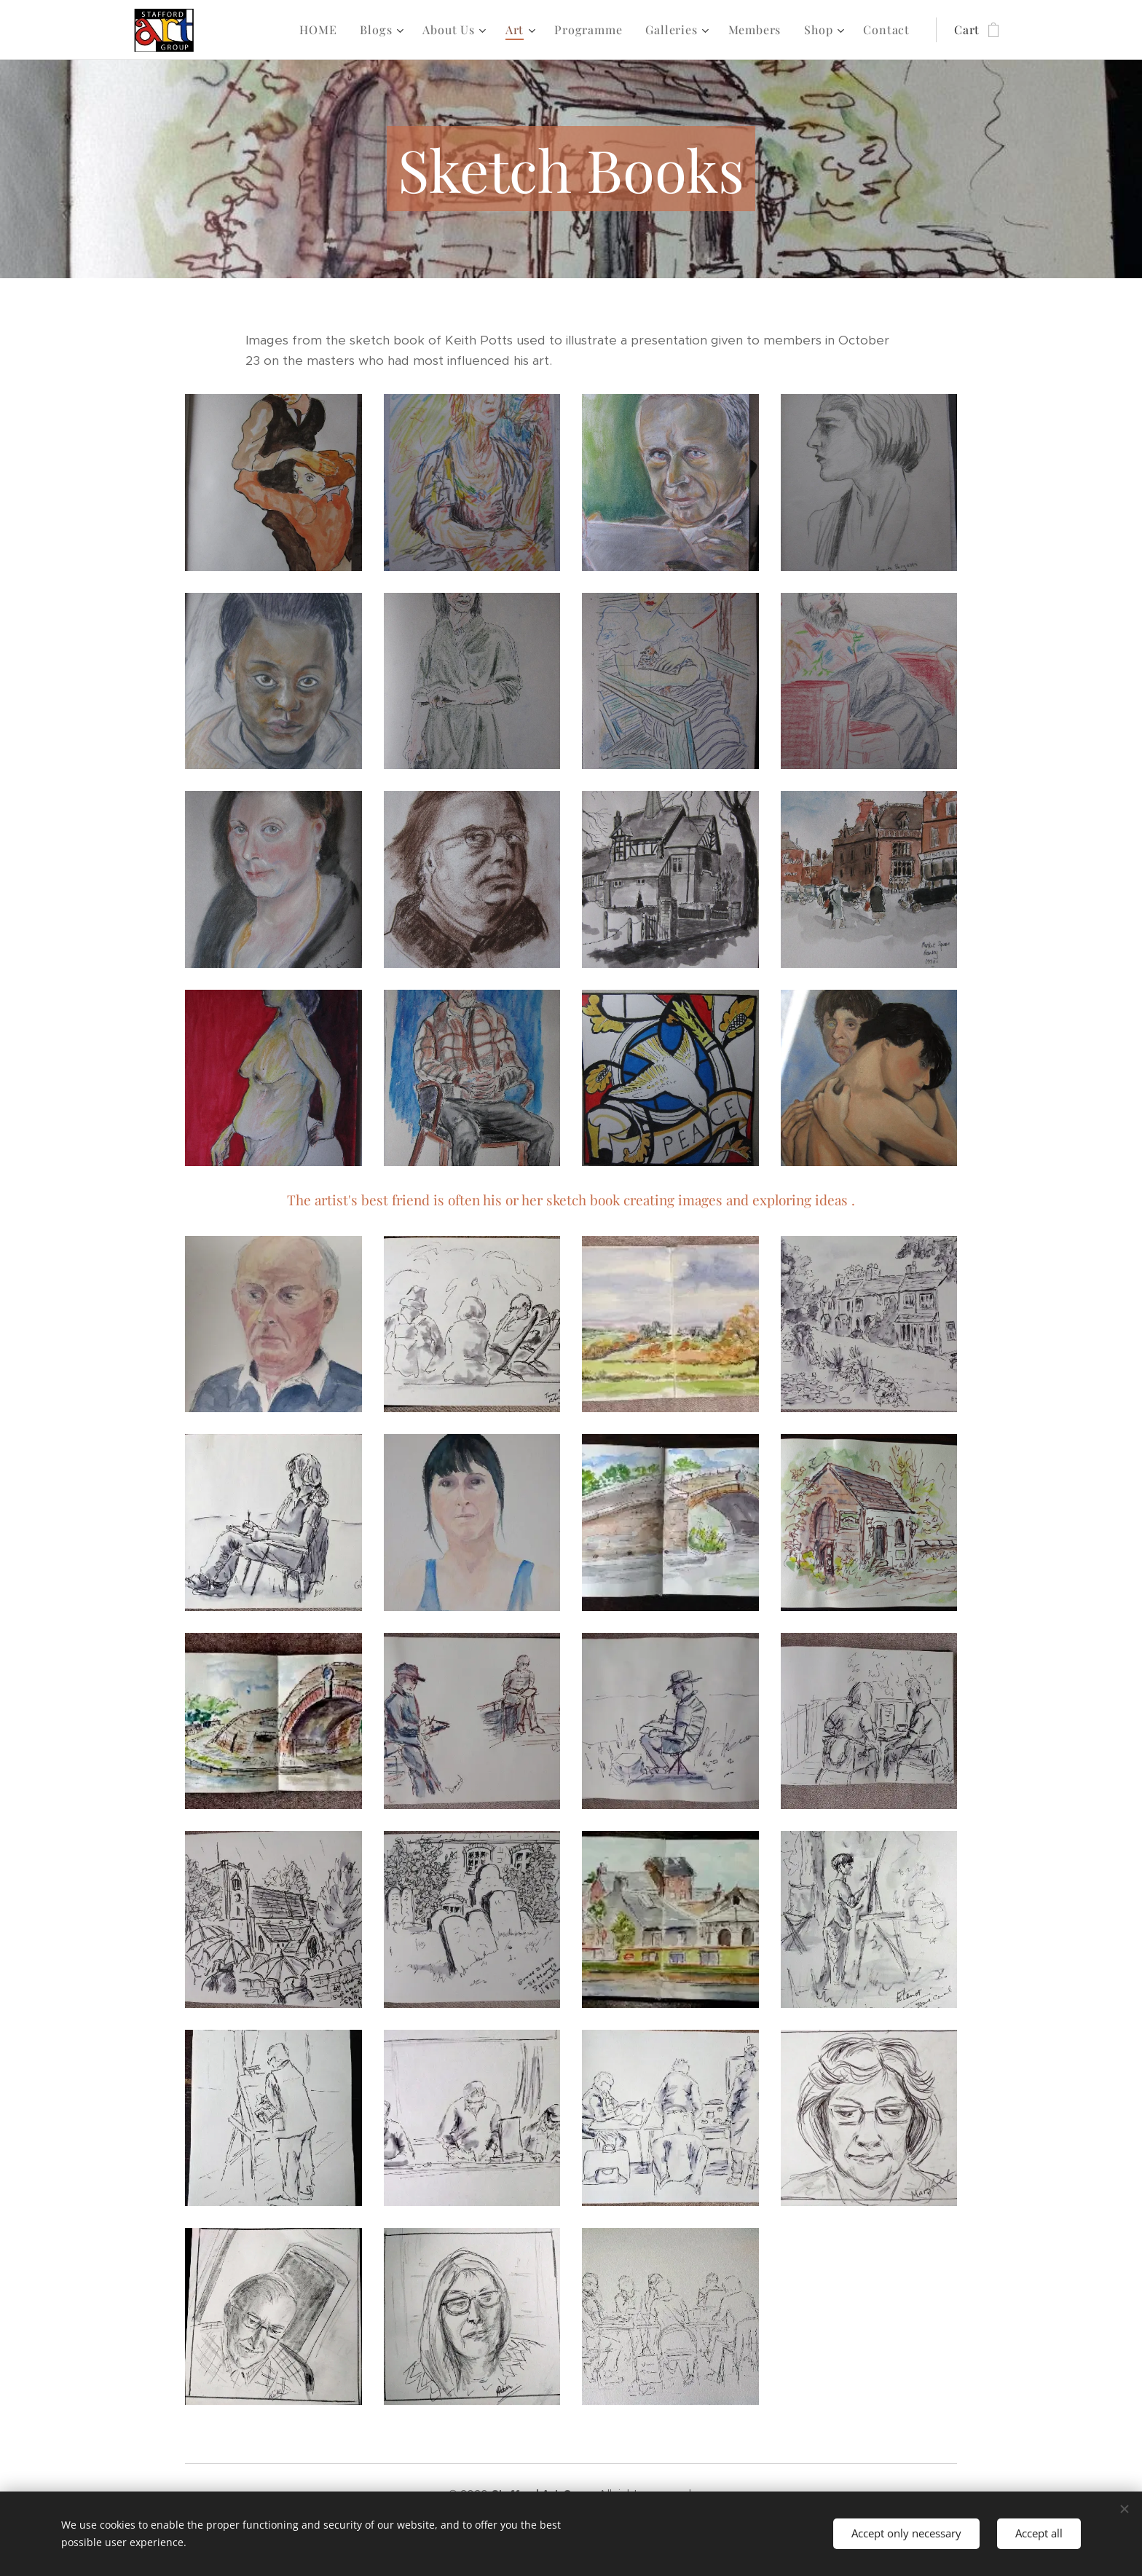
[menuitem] (322, 30)
